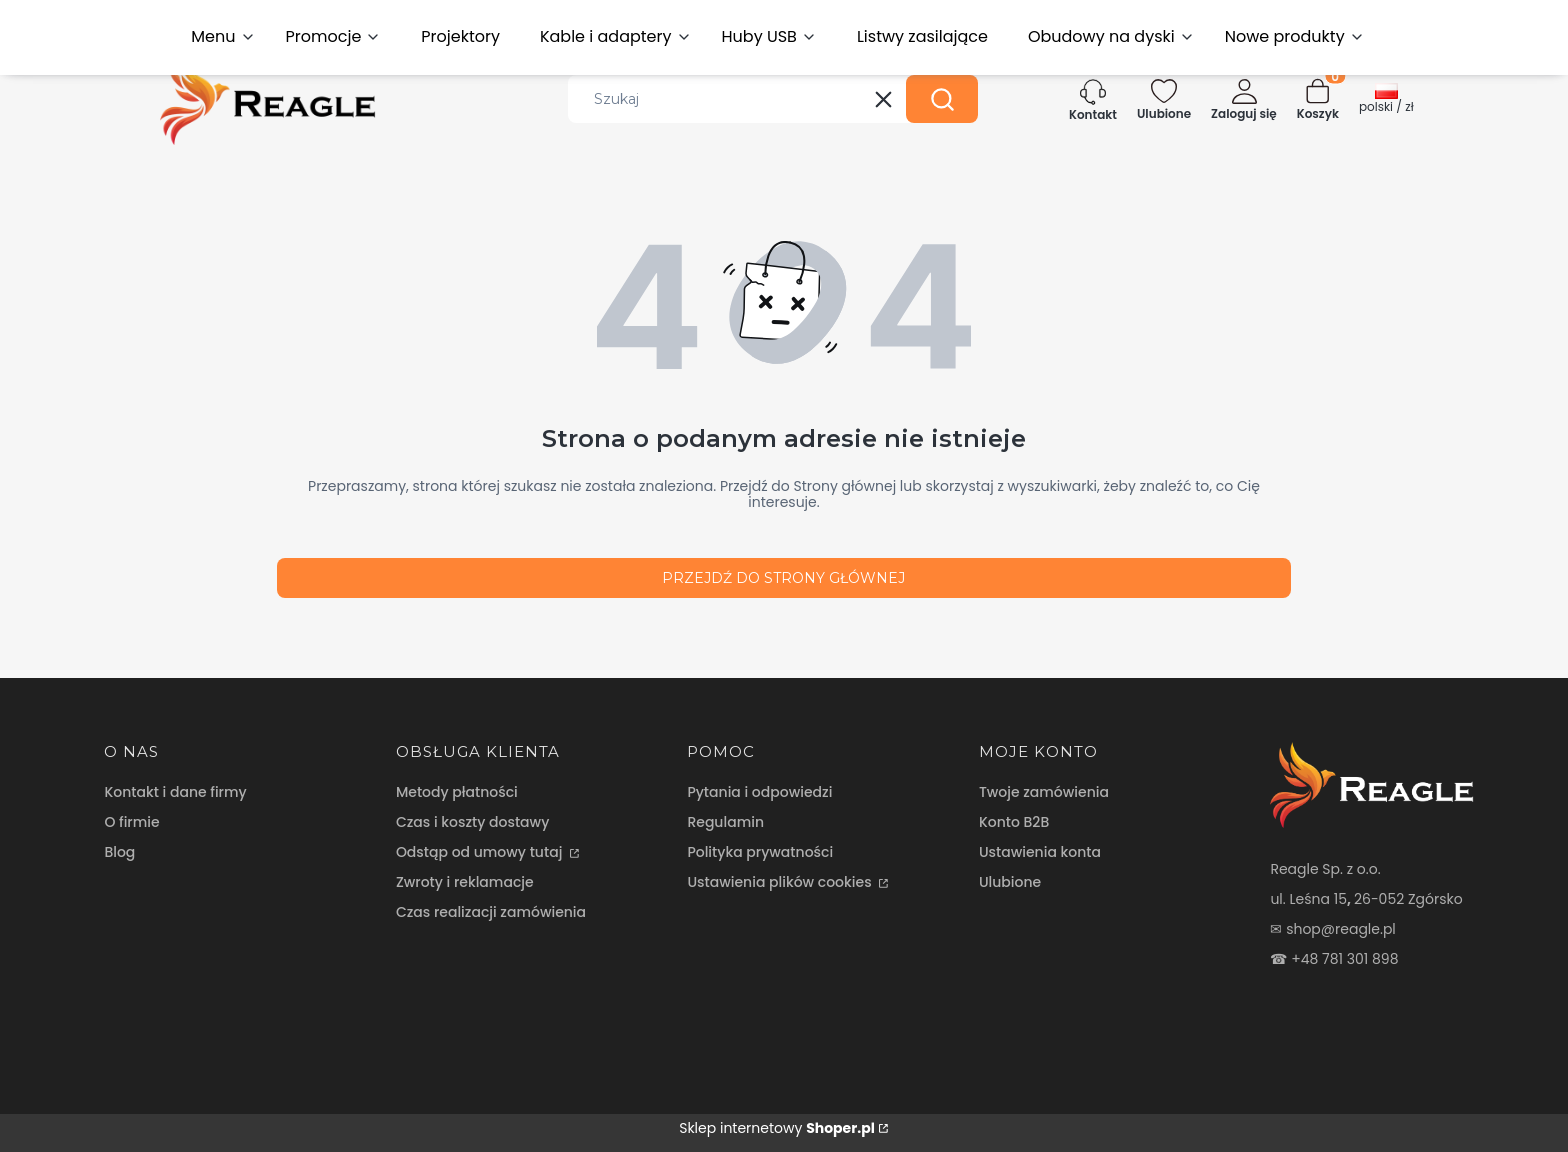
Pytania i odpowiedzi (759, 792)
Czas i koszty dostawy (472, 822)
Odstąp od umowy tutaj (481, 852)
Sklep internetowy (777, 1128)
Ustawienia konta (1040, 852)
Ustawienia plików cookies (781, 882)
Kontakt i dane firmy (175, 792)
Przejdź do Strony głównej (783, 578)
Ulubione (1010, 882)
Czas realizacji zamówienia (491, 912)
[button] (942, 99)
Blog (119, 852)
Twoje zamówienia (1044, 792)
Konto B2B (1014, 822)
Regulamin (725, 822)
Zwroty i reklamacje (465, 882)
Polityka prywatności (760, 852)
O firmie (131, 822)
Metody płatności (457, 792)
